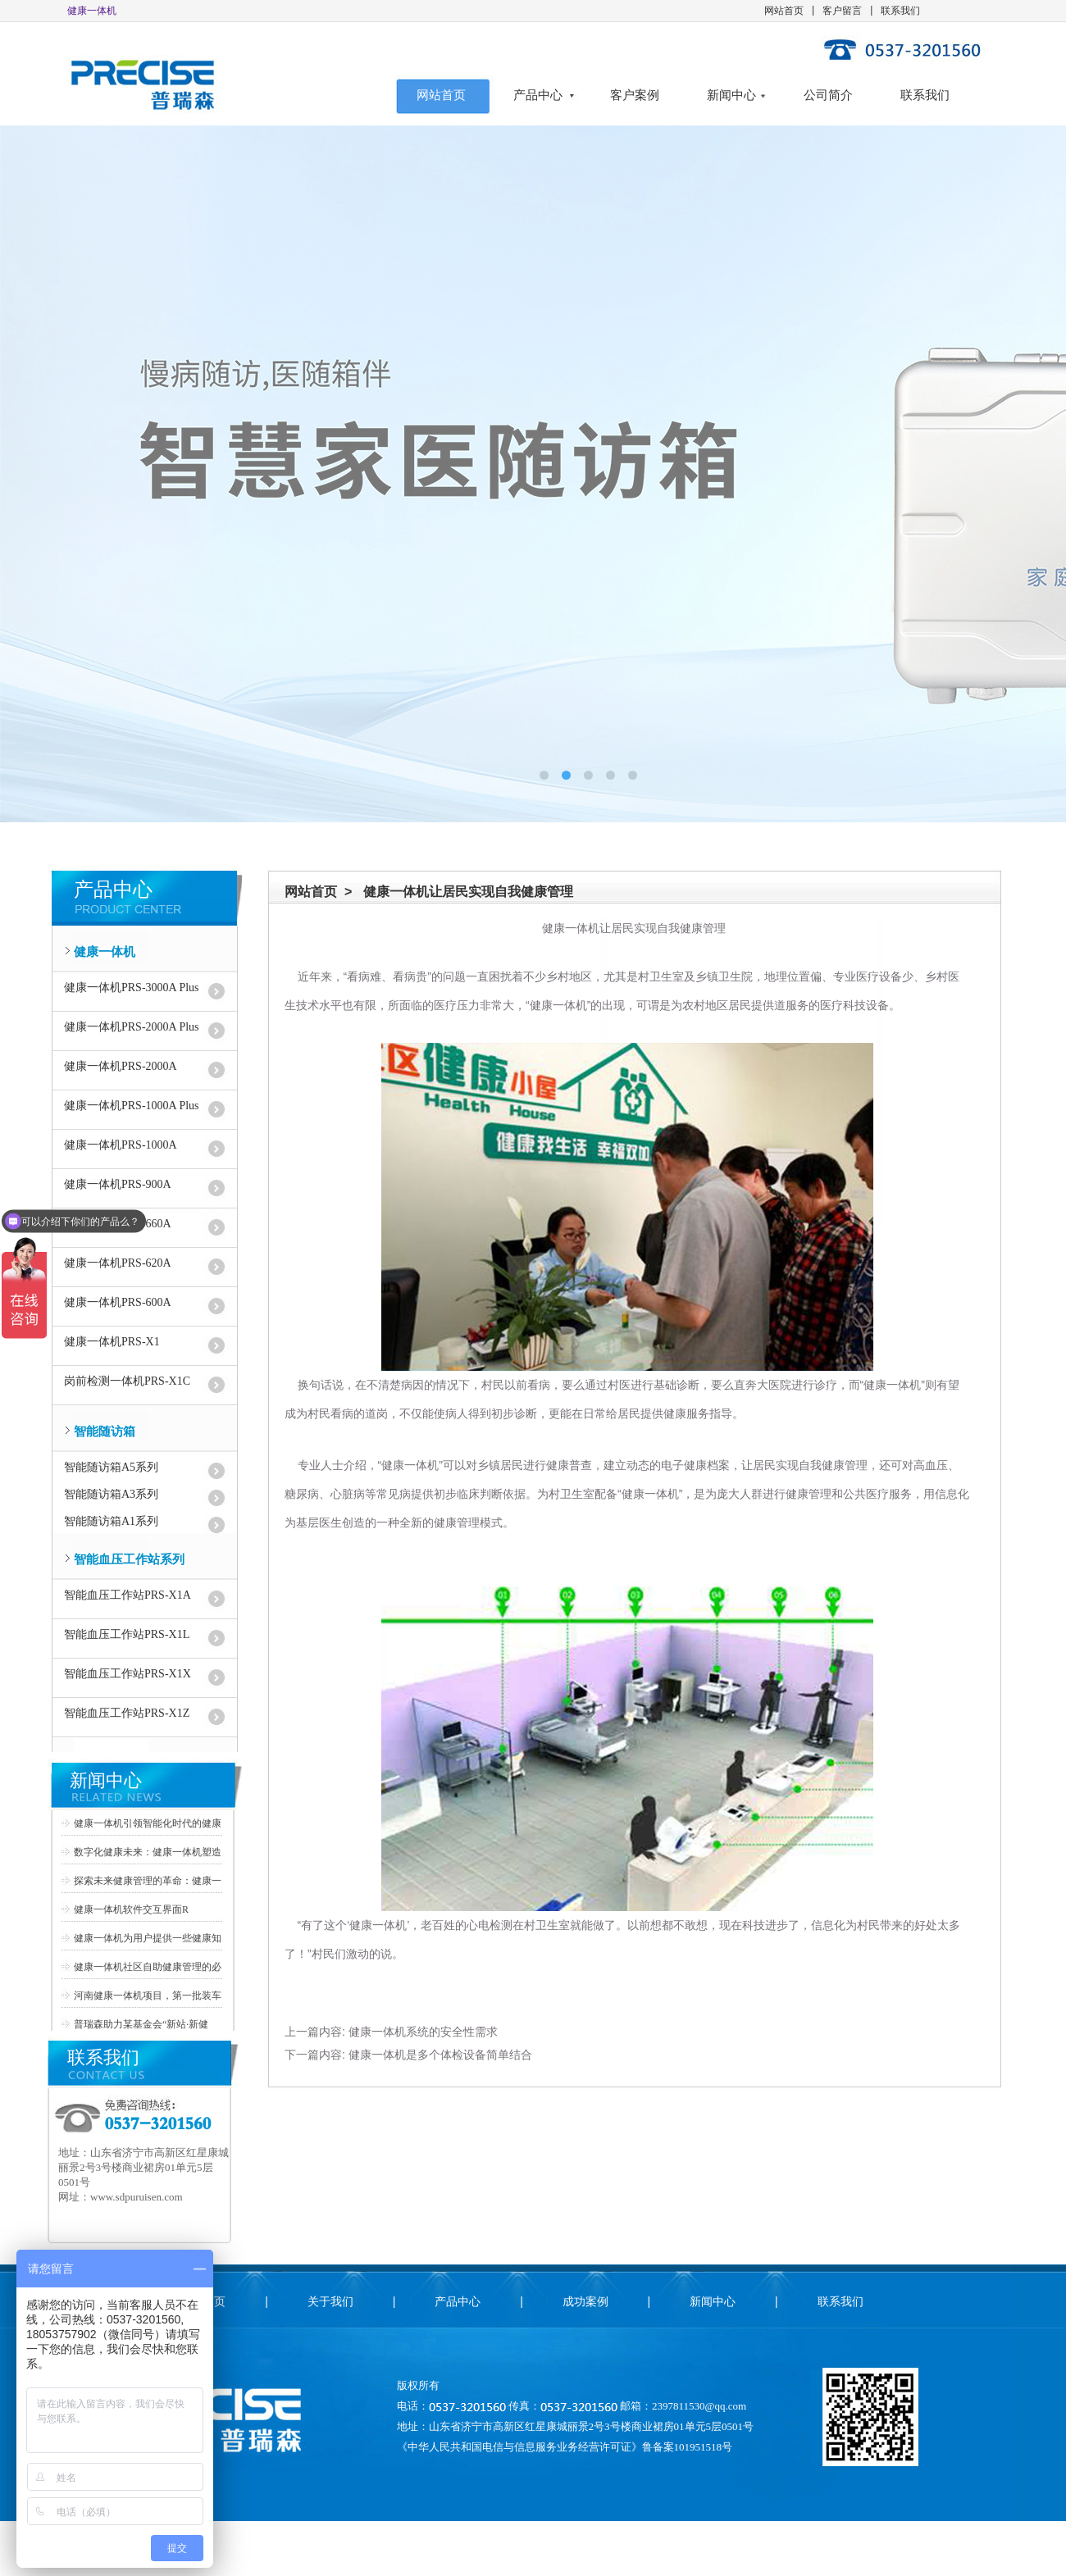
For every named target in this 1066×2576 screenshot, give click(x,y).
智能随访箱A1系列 (111, 1521)
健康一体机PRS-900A (117, 1184)
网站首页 (784, 10)
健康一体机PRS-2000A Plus (131, 1027)
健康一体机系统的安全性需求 (423, 2031)
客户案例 (634, 95)
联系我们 (900, 10)
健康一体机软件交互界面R (131, 1909)
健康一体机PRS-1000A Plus (131, 1105)
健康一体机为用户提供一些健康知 (147, 1938)
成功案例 (585, 2301)
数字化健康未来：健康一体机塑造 (147, 1852)
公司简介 (828, 95)
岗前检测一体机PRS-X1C (127, 1381)
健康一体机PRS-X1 (112, 1342)
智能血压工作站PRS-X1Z (126, 1713)
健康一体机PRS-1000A (120, 1145)
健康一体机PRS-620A (117, 1263)
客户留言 (842, 10)
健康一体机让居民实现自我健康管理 (468, 892)
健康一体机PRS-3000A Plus (131, 987)
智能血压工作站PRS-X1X (127, 1674)
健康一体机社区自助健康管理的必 (147, 1967)
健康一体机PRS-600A (117, 1302)
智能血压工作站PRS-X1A (127, 1595)
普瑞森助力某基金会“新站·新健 (141, 2024)
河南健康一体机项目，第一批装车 (147, 1995)
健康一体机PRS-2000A (120, 1066)
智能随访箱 (104, 1431)
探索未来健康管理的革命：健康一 (147, 1880)
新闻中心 (731, 95)
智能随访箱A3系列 (111, 1494)
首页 (214, 2301)
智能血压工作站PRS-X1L (126, 1634)
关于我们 (330, 2301)
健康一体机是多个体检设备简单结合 (440, 2054)
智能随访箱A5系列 (111, 1467)
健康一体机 (104, 951)
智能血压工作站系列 (129, 1559)
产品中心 (538, 95)
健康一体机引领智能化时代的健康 (147, 1823)
